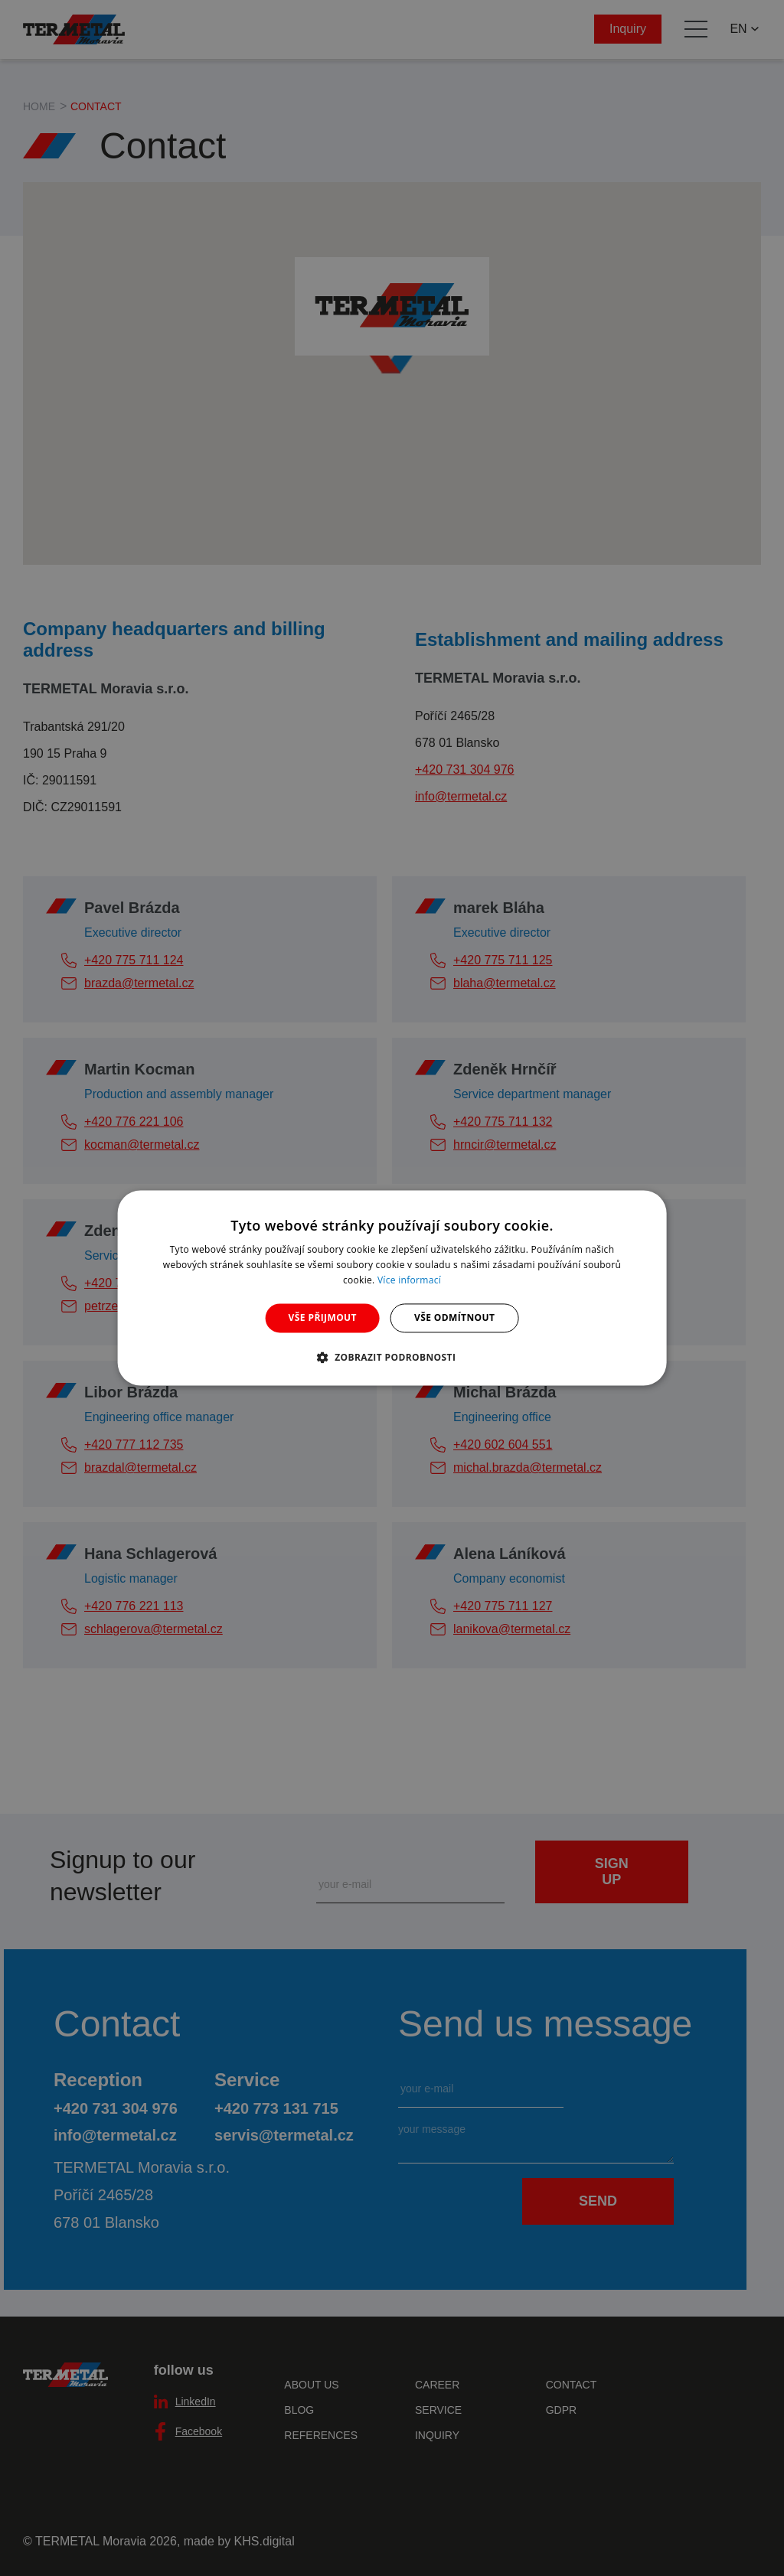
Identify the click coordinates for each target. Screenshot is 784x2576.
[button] (392, 1357)
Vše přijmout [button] (323, 1317)
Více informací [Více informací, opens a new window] (409, 1279)
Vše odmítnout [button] (454, 1317)
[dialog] (392, 1287)
